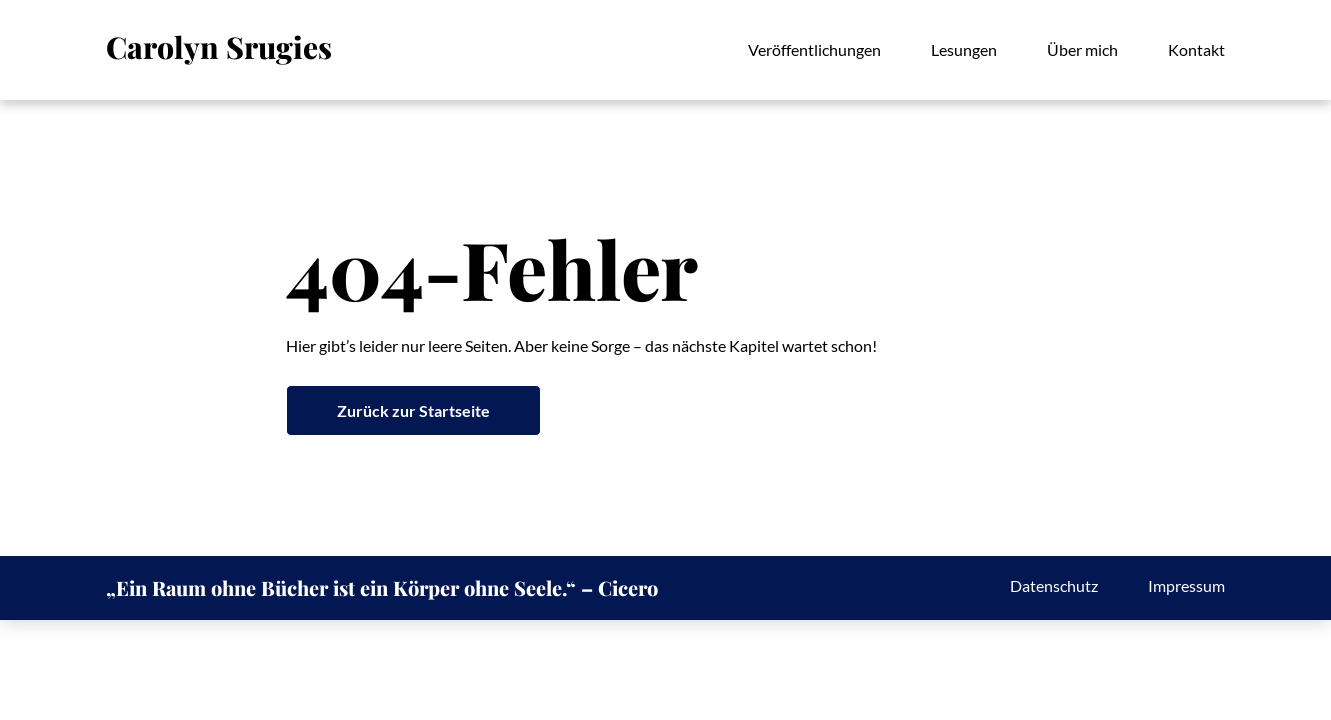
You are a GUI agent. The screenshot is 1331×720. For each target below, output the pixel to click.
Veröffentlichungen (814, 49)
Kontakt (1196, 49)
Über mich (1082, 49)
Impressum (1186, 585)
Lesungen (964, 49)
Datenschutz (1054, 585)
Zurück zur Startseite (413, 410)
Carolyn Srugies (219, 47)
